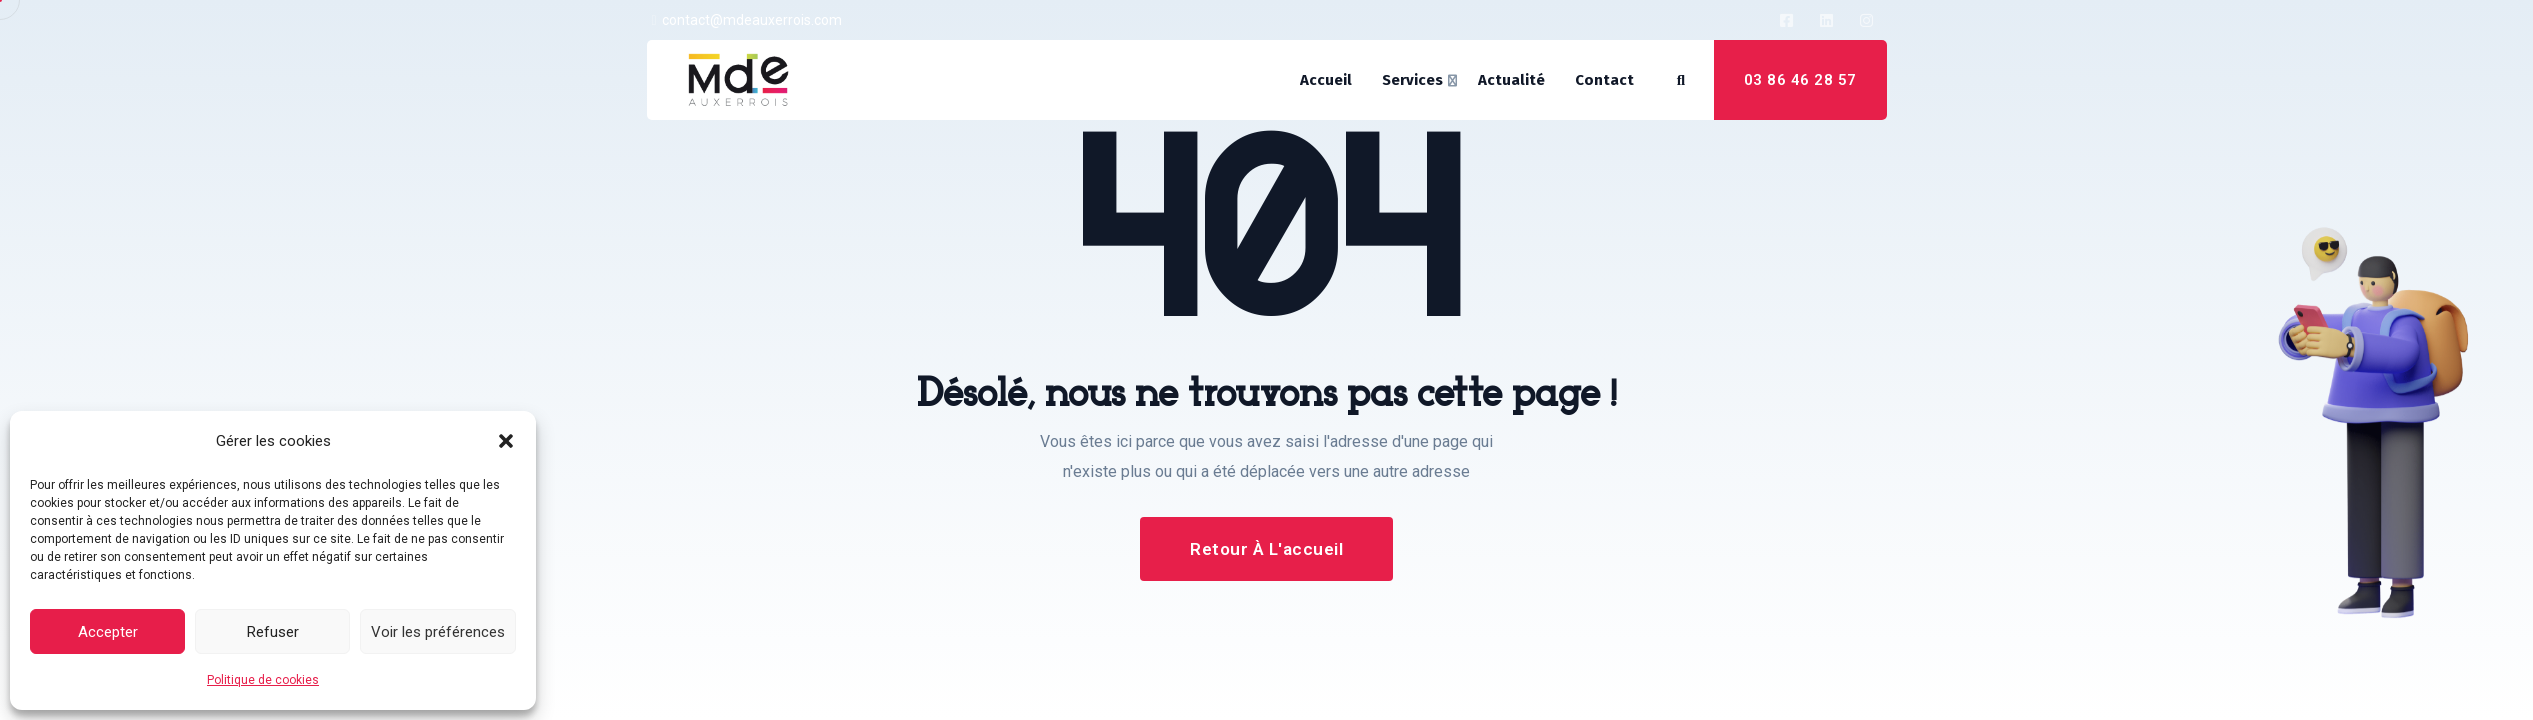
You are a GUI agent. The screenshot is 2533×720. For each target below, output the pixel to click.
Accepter (108, 632)
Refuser (273, 632)
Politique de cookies (263, 680)
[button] (506, 441)
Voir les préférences (438, 632)
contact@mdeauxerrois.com (752, 20)
